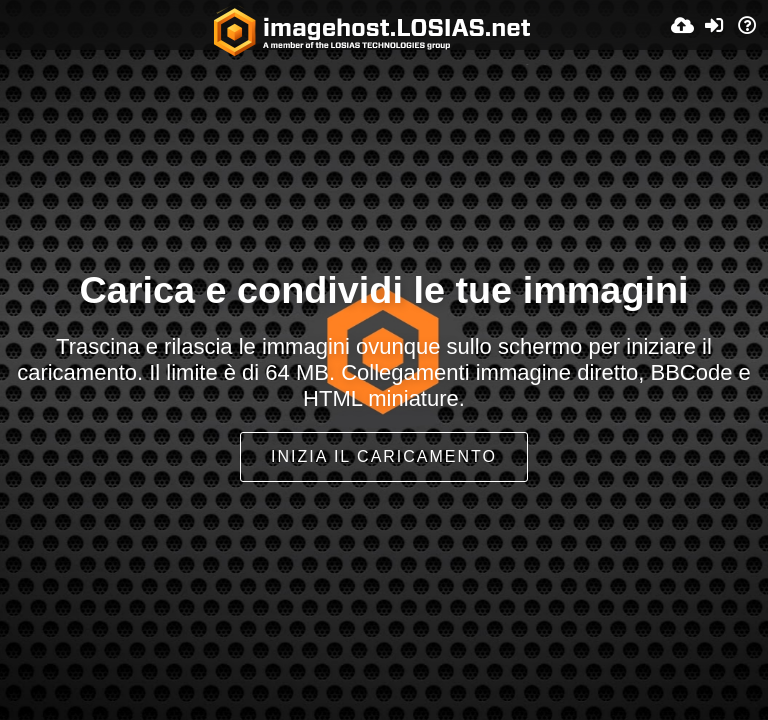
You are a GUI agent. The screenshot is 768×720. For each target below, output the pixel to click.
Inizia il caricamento (384, 456)
